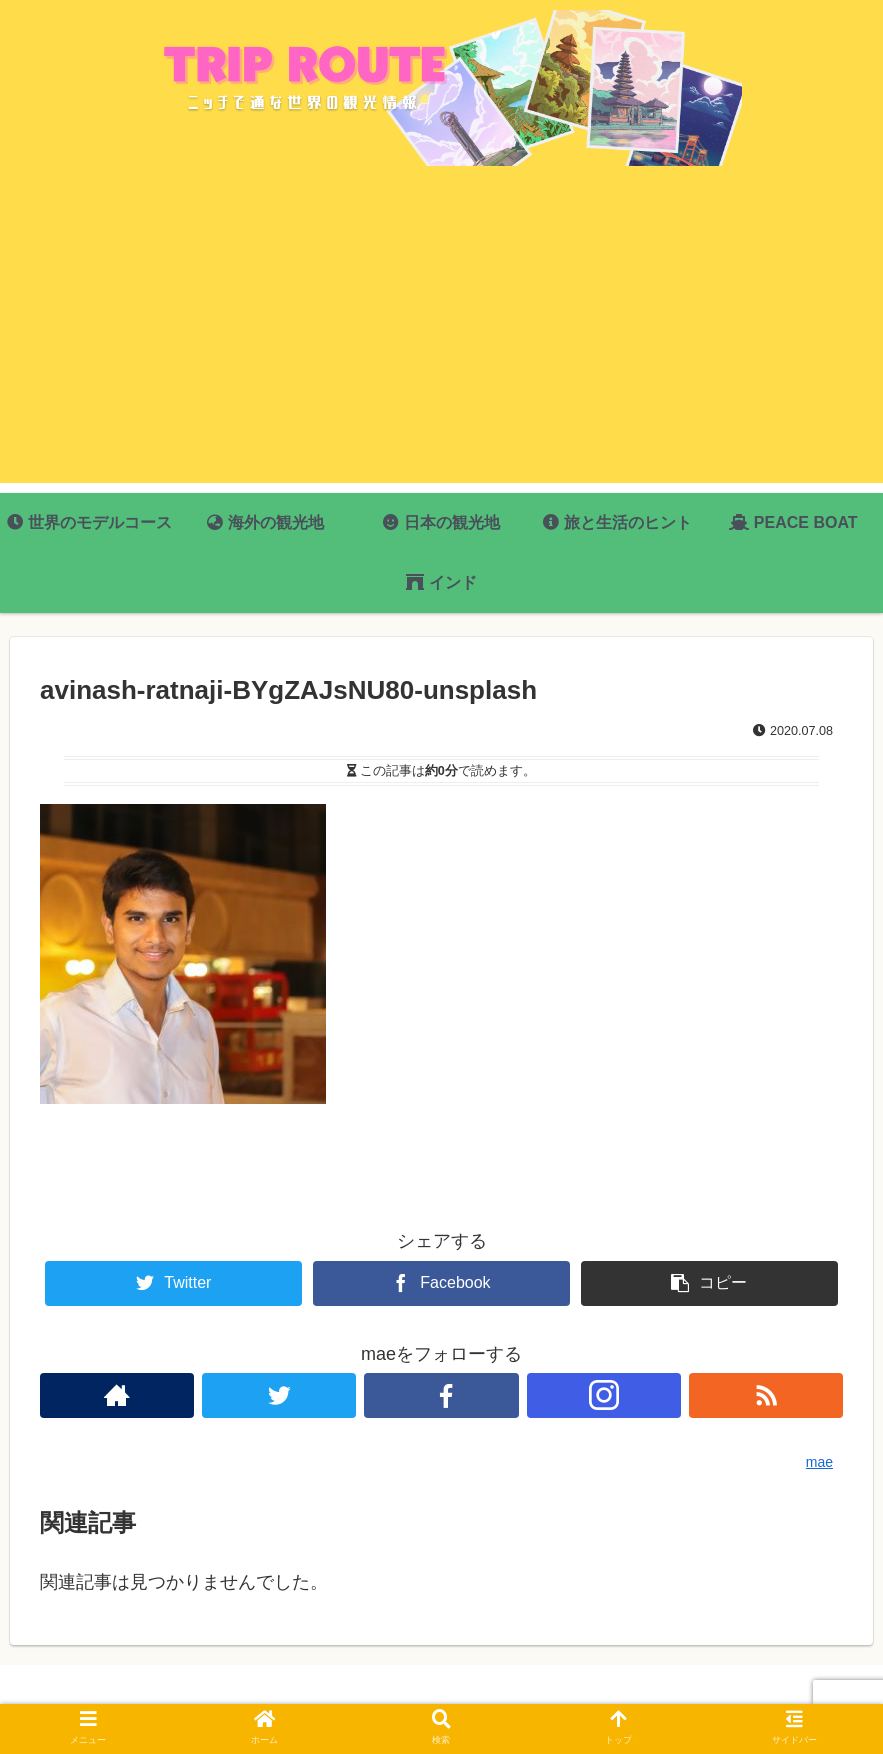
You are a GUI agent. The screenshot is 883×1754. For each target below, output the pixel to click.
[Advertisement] (441, 343)
